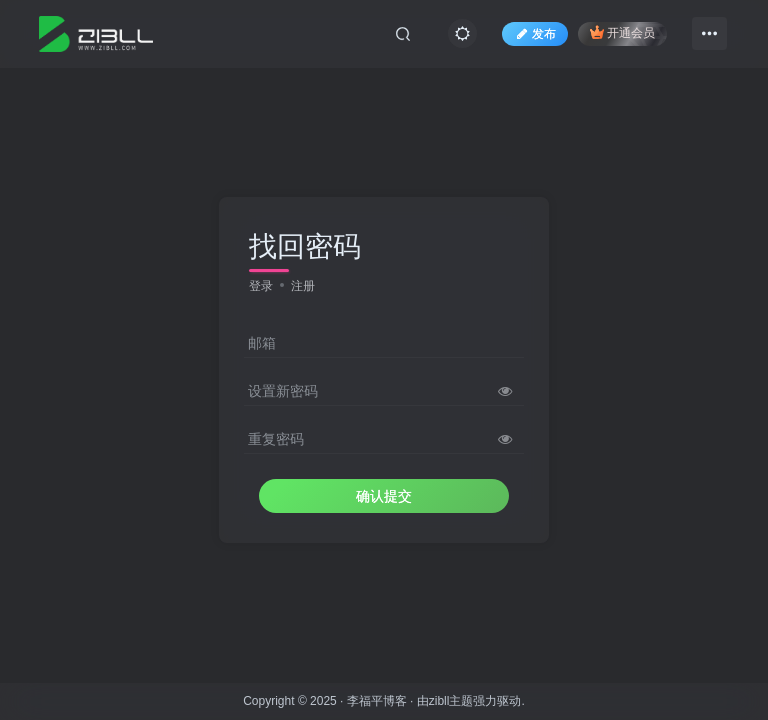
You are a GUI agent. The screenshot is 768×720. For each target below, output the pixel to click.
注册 (303, 286)
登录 (261, 286)
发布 (535, 34)
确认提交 (384, 496)
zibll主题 (451, 701)
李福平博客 (377, 701)
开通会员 (622, 32)
